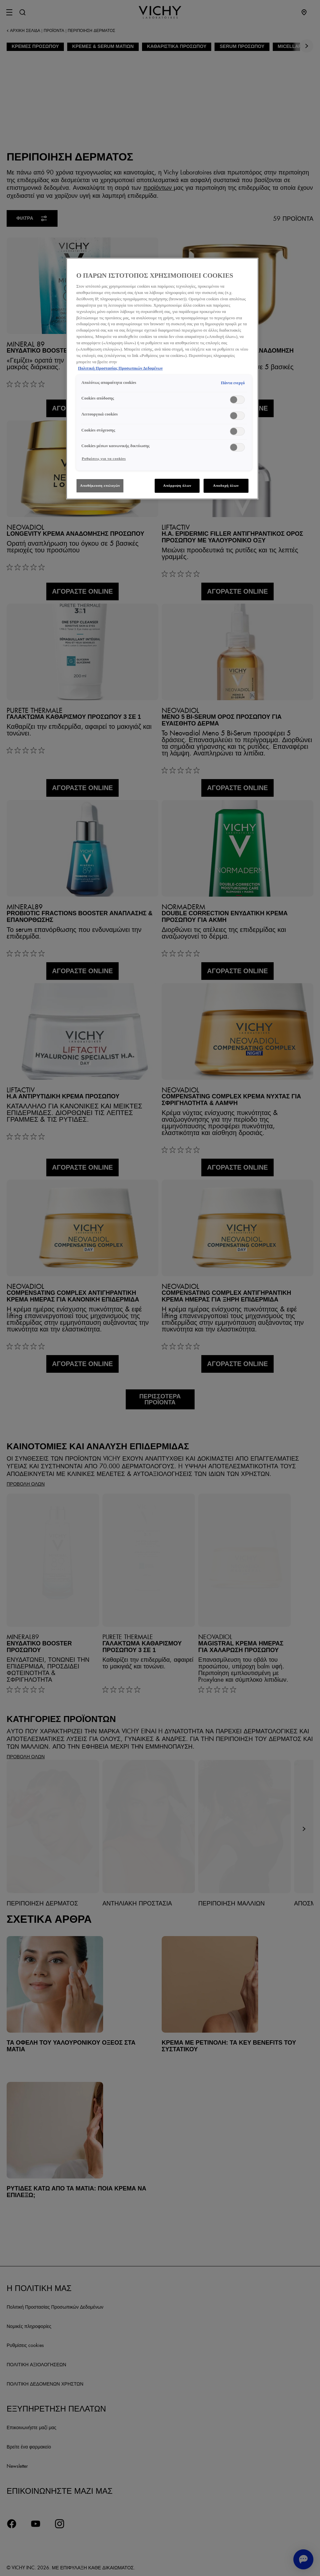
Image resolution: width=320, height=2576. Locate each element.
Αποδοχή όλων (226, 485)
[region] (162, 378)
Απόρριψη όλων (177, 485)
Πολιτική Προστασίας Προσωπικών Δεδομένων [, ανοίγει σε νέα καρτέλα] (120, 368)
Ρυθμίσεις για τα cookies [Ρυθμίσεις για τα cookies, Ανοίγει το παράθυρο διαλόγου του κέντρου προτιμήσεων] (104, 458)
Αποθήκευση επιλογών (100, 485)
